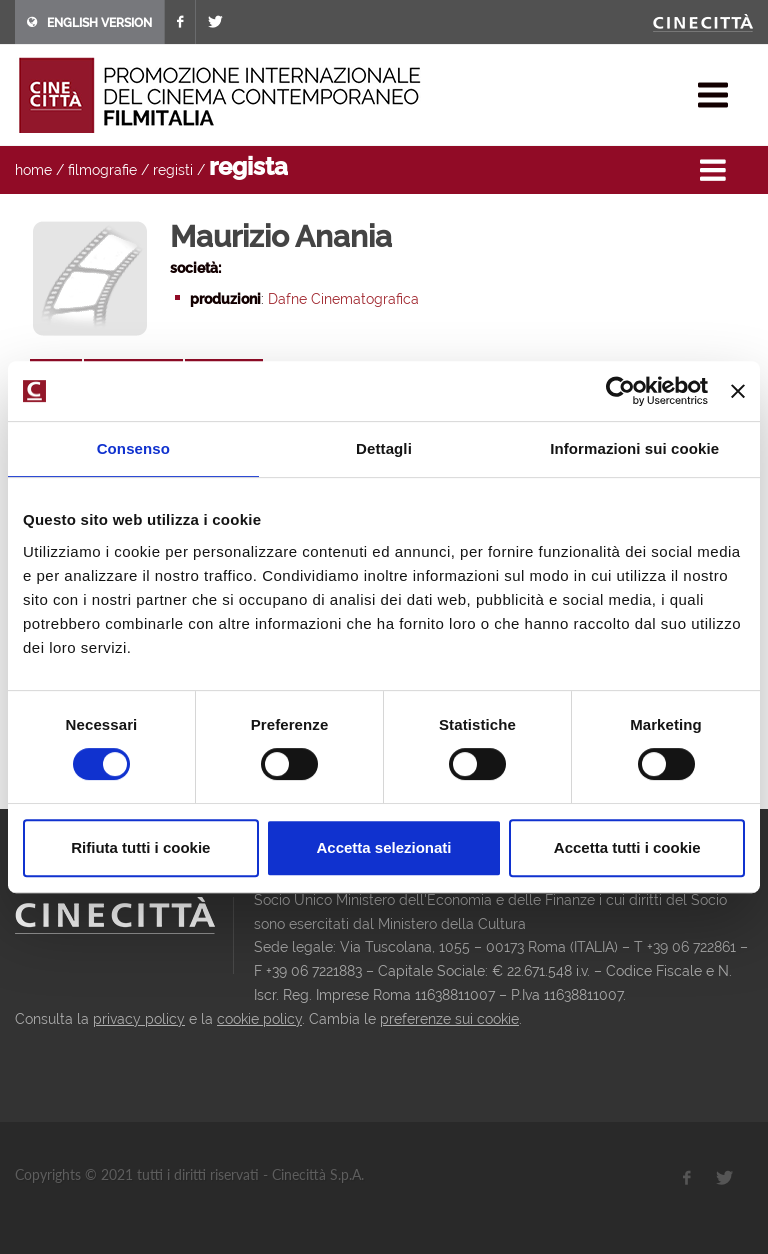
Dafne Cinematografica (343, 299)
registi (173, 170)
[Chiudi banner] (738, 391)
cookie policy (259, 1019)
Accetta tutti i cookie (627, 847)
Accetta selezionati (383, 847)
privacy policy (139, 1019)
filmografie (102, 170)
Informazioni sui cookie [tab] (634, 448)
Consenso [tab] (133, 448)
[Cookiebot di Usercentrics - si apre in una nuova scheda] (620, 391)
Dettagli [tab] (384, 448)
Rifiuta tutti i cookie (140, 847)
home (33, 170)
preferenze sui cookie (449, 1019)
